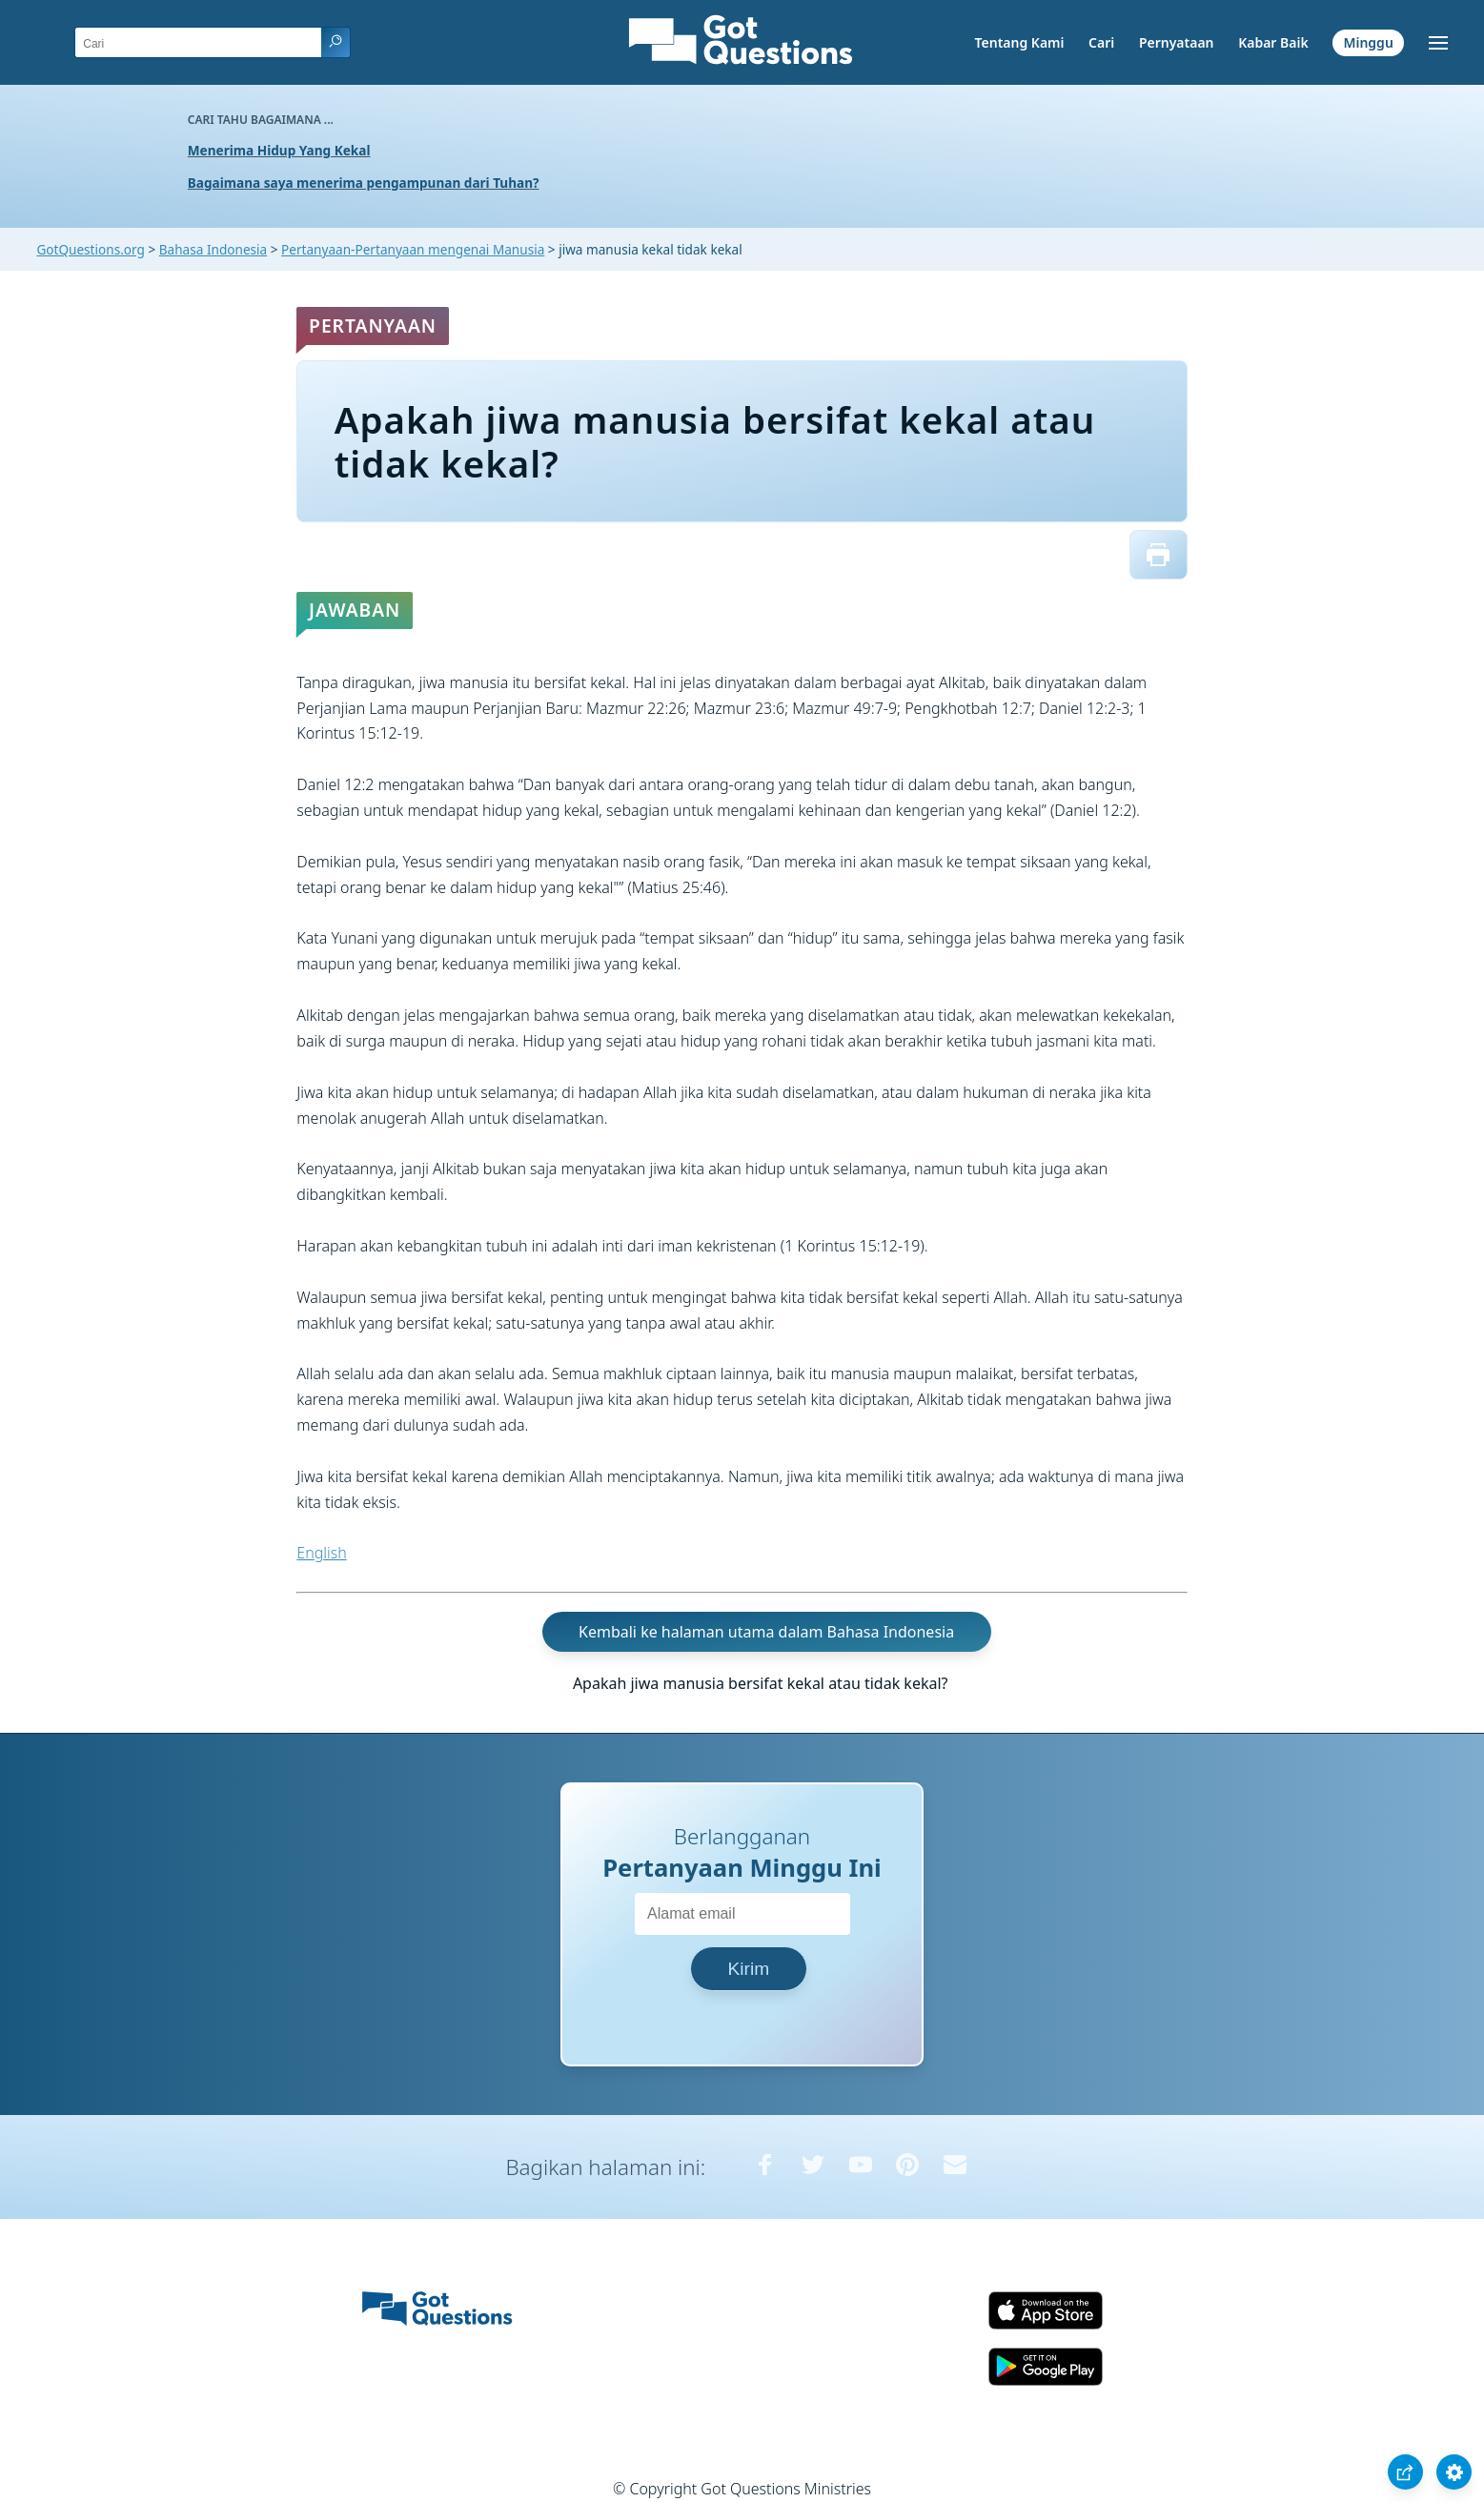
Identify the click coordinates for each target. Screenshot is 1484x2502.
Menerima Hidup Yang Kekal (279, 150)
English (321, 1552)
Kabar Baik (1273, 42)
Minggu (1368, 42)
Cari (1101, 42)
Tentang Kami (1020, 42)
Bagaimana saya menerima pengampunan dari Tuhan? (363, 182)
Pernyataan (1176, 42)
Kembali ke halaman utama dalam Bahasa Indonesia (766, 1631)
